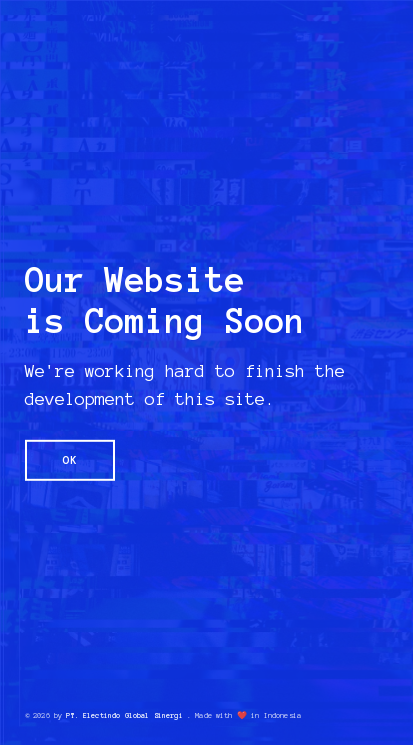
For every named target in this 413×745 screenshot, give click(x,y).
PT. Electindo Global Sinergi (124, 715)
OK (71, 459)
